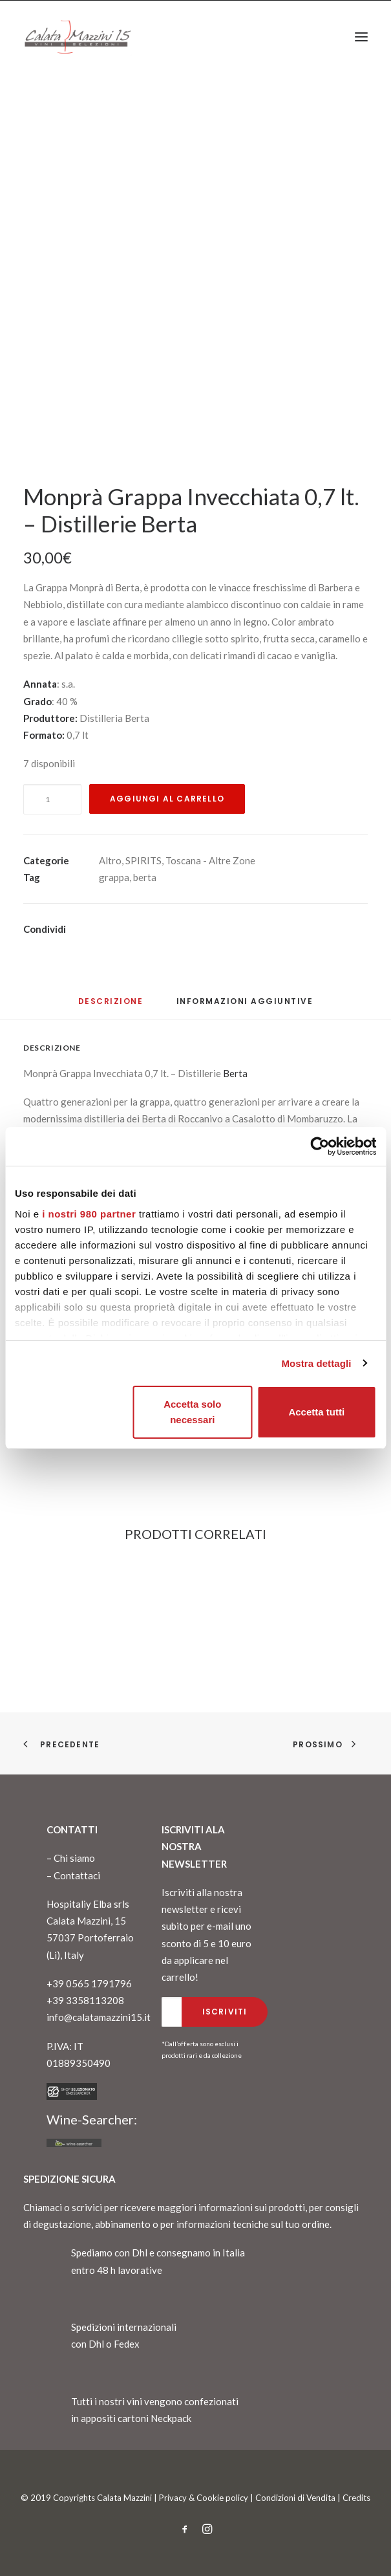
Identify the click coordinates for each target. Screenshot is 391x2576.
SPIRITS (143, 860)
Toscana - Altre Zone (210, 860)
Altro (110, 860)
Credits (356, 2498)
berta (144, 877)
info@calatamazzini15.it (99, 2017)
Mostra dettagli (316, 1363)
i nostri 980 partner (89, 1213)
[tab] (245, 1006)
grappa (114, 877)
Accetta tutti (316, 1411)
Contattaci (77, 1875)
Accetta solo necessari (192, 1412)
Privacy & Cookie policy (203, 2498)
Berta (235, 1073)
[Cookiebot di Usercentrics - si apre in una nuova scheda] (319, 1146)
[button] (361, 37)
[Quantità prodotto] (52, 799)
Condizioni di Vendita (295, 2498)
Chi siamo (74, 1858)
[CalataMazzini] (77, 36)
